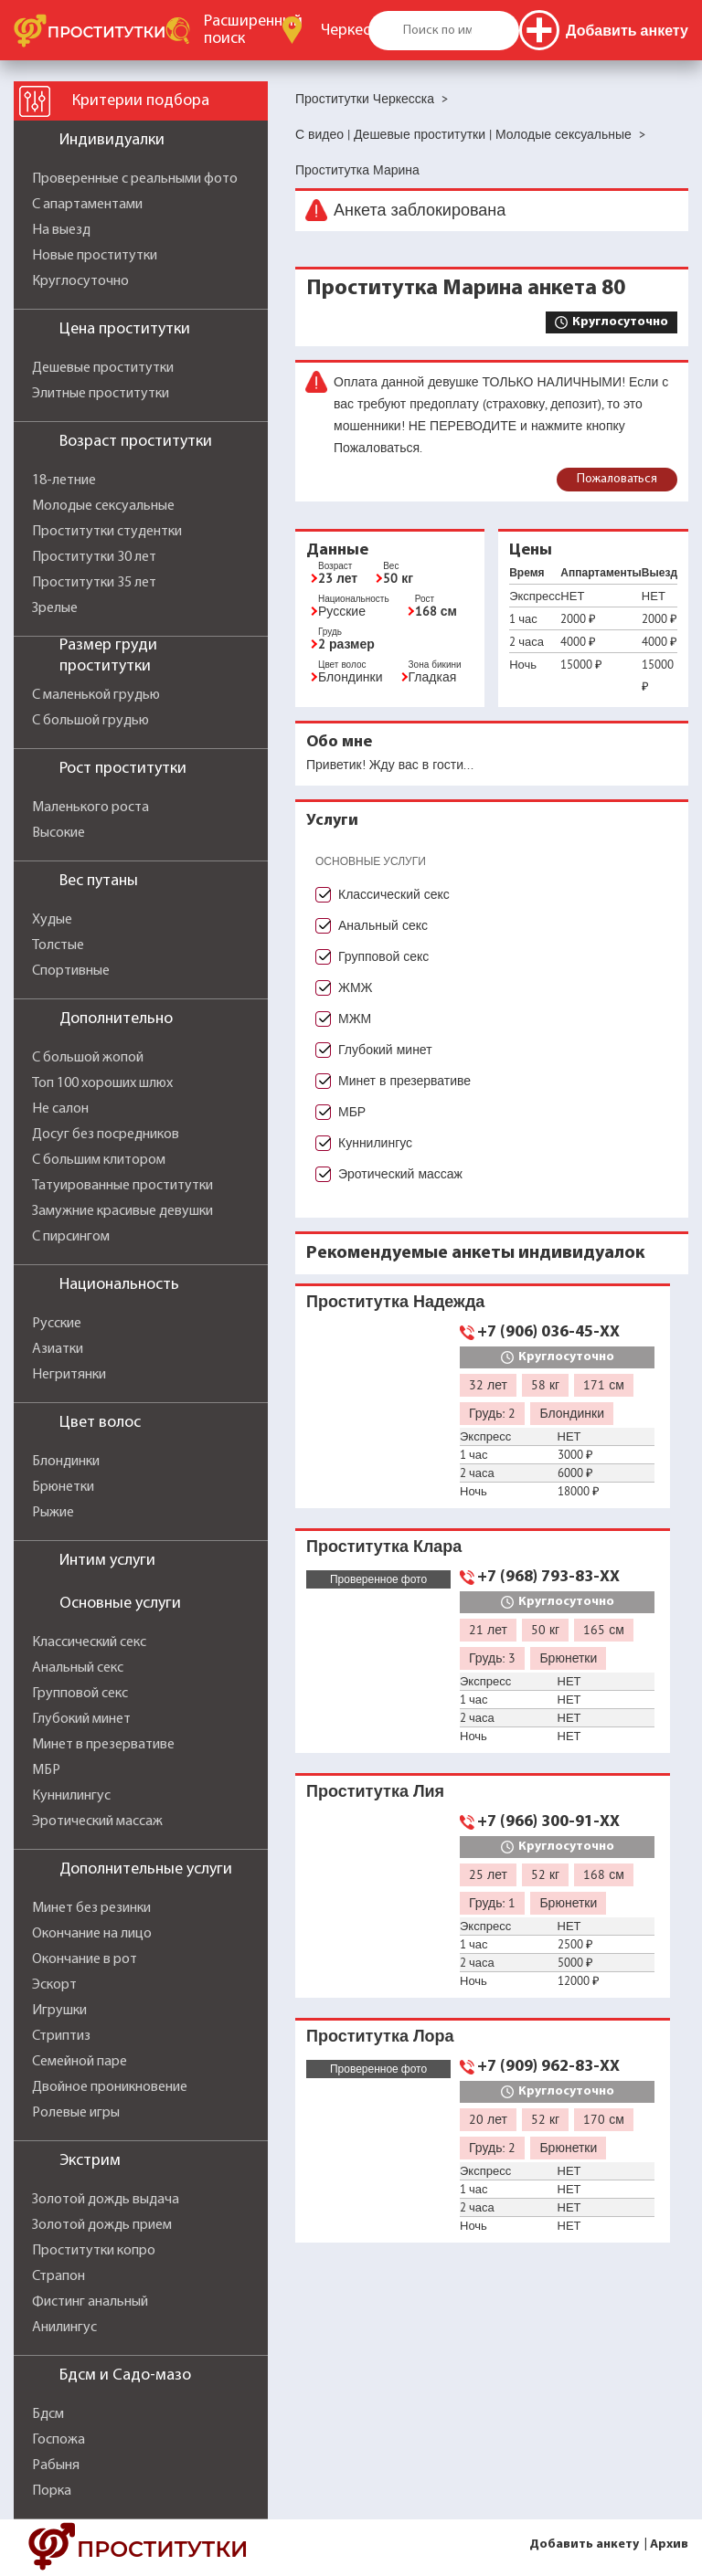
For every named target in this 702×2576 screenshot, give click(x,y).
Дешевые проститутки (103, 368)
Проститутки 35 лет (94, 582)
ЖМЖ (355, 987)
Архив (669, 2544)
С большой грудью (90, 720)
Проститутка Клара (384, 1546)
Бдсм (48, 2414)
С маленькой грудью (96, 695)
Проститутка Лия (375, 1790)
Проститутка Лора (380, 2035)
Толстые (58, 945)
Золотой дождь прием (102, 2225)
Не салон (60, 1109)
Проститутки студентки (107, 531)
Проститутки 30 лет (94, 557)
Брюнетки (63, 1487)
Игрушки (59, 2010)
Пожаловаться (617, 479)
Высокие (58, 833)
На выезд (61, 230)
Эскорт (54, 1985)
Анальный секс (77, 1668)
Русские (56, 1323)
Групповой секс (80, 1693)
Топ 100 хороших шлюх (102, 1083)
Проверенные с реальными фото (135, 179)
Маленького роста (90, 807)
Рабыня (56, 2465)
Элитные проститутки (100, 393)
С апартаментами (87, 204)
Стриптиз (61, 2036)
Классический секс (89, 1642)
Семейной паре (79, 2061)
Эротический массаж (97, 1821)
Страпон (58, 2276)
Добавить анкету (584, 2544)
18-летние (64, 480)
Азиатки (57, 1349)
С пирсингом (71, 1237)
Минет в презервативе (103, 1744)
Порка (51, 2491)
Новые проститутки (94, 255)
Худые (52, 920)
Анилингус (64, 2327)
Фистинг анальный (90, 2302)
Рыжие (53, 1512)
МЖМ (354, 1018)
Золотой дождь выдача (105, 2199)
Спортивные (71, 971)
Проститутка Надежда (395, 1301)
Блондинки (66, 1461)
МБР (46, 1770)
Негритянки (69, 1374)
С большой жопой (88, 1057)
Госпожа (58, 2440)
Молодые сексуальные (103, 506)
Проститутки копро (93, 2250)
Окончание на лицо (92, 1934)
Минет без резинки (91, 1908)
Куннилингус (71, 1796)
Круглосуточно (80, 281)
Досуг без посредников (105, 1134)
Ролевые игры (76, 2113)
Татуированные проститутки (122, 1185)
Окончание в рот (84, 1959)
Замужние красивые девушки (122, 1211)
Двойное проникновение (109, 2087)
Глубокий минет (81, 1719)
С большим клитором (98, 1160)
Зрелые (55, 608)
